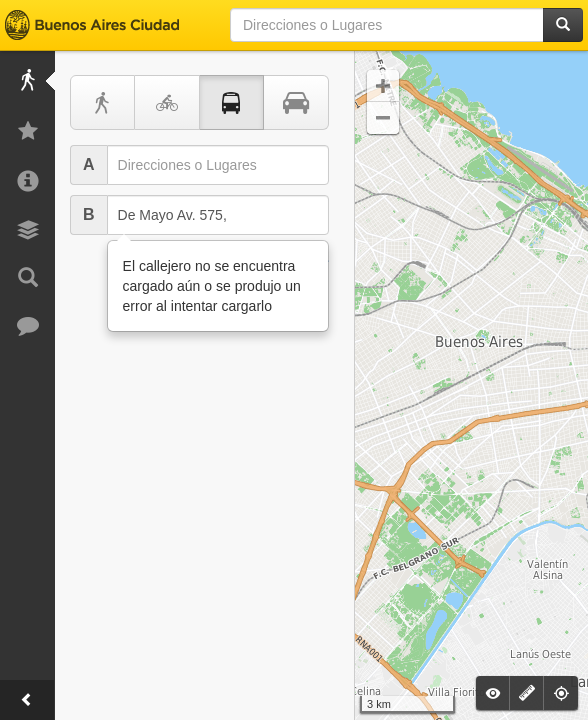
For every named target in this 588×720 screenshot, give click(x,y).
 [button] (383, 118)
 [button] (383, 86)
